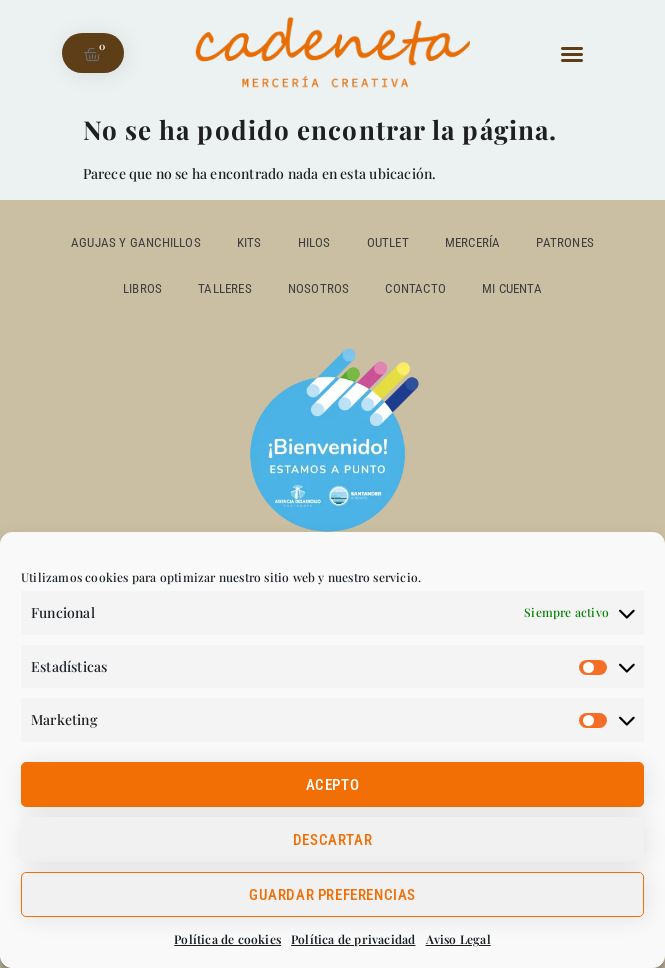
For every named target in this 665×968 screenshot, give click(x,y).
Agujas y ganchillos (136, 242)
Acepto (333, 785)
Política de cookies (227, 939)
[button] (572, 54)
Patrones (565, 242)
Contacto (415, 288)
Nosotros (319, 288)
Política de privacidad (353, 939)
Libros (142, 288)
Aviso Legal (458, 939)
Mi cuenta (512, 288)
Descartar (332, 840)
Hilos (314, 242)
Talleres (225, 288)
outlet (388, 242)
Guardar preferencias (332, 895)
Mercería (473, 242)
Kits (249, 242)
